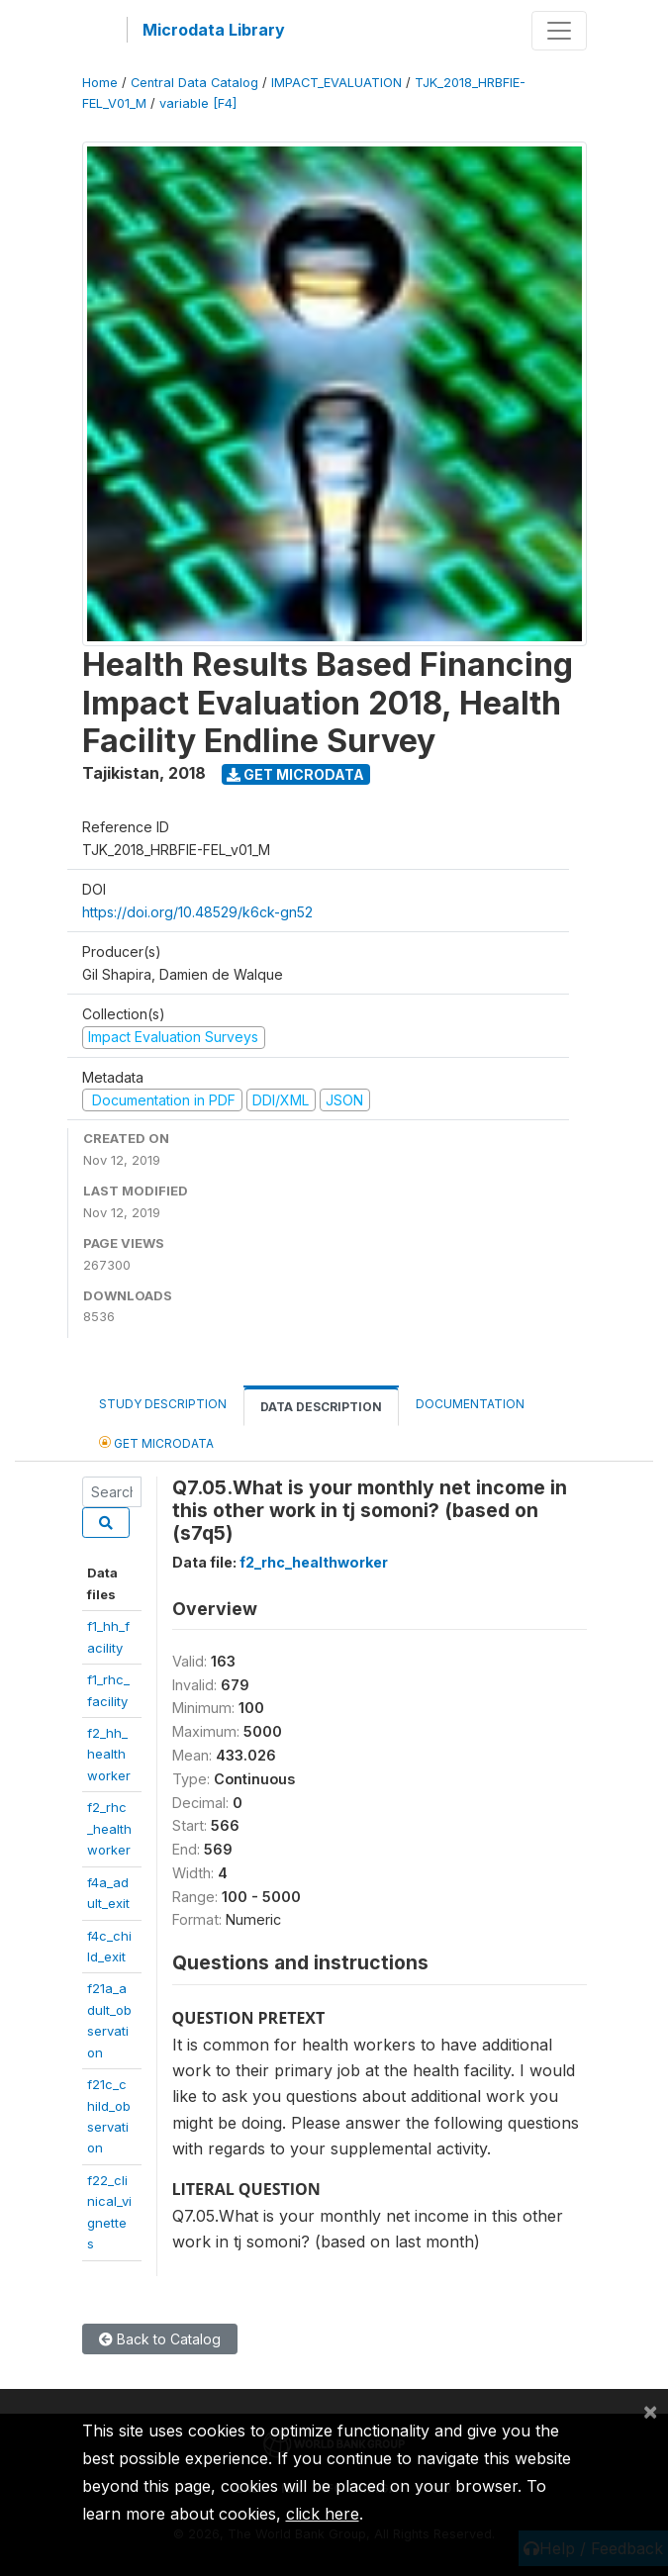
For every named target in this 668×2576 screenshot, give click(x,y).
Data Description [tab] (321, 1406)
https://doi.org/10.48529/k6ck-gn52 (197, 912)
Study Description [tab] (163, 1403)
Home (100, 82)
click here (322, 2514)
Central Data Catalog (194, 82)
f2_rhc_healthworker (109, 1828)
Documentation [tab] (470, 1403)
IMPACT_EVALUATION (336, 82)
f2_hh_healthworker (109, 1754)
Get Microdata (295, 774)
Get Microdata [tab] (156, 1442)
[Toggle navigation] (559, 30)
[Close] (650, 2411)
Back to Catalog (160, 2339)
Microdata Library (214, 30)
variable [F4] (198, 103)
